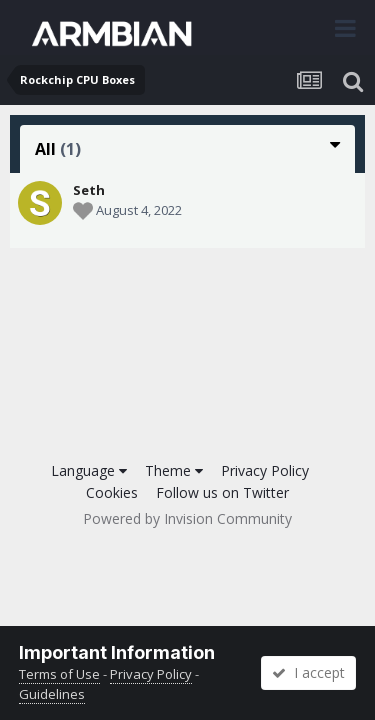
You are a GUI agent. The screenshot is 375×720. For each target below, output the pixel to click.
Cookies (112, 492)
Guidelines (52, 694)
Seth (89, 190)
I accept (308, 672)
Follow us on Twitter (222, 492)
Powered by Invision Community (187, 518)
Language (89, 470)
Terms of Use (59, 674)
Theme (174, 470)
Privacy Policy (265, 470)
